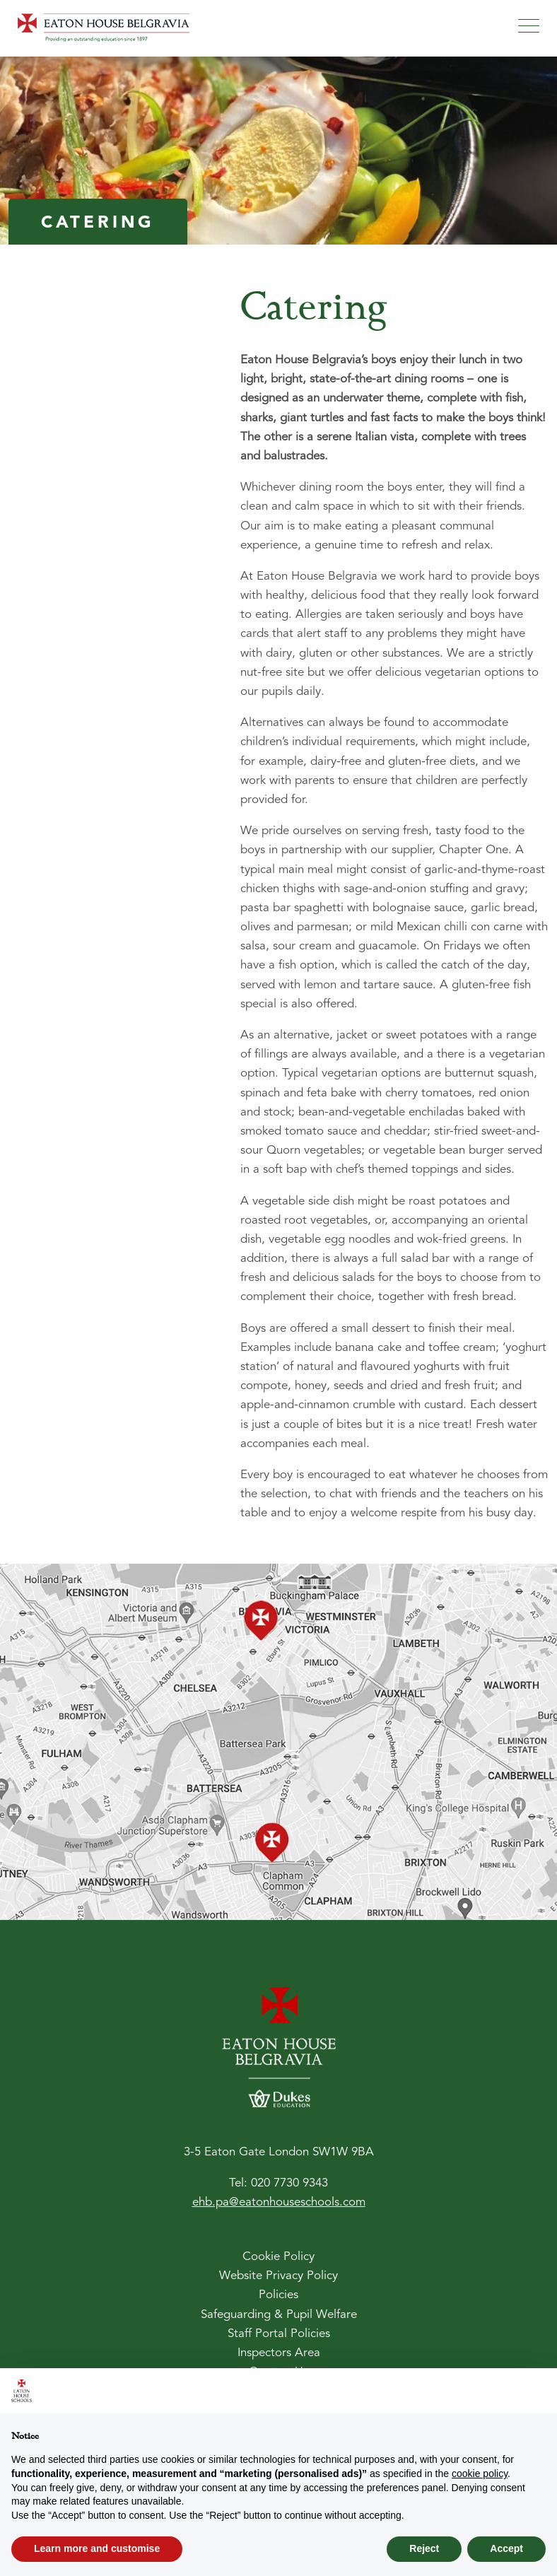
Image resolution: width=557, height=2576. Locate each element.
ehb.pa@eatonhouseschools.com (278, 2202)
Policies (278, 2295)
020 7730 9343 (289, 2183)
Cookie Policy (278, 2257)
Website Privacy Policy (278, 2276)
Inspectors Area (279, 2353)
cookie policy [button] (480, 2473)
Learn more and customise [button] (97, 2548)
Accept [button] (506, 2548)
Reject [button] (424, 2548)
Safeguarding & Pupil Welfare (279, 2315)
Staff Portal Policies (279, 2334)
